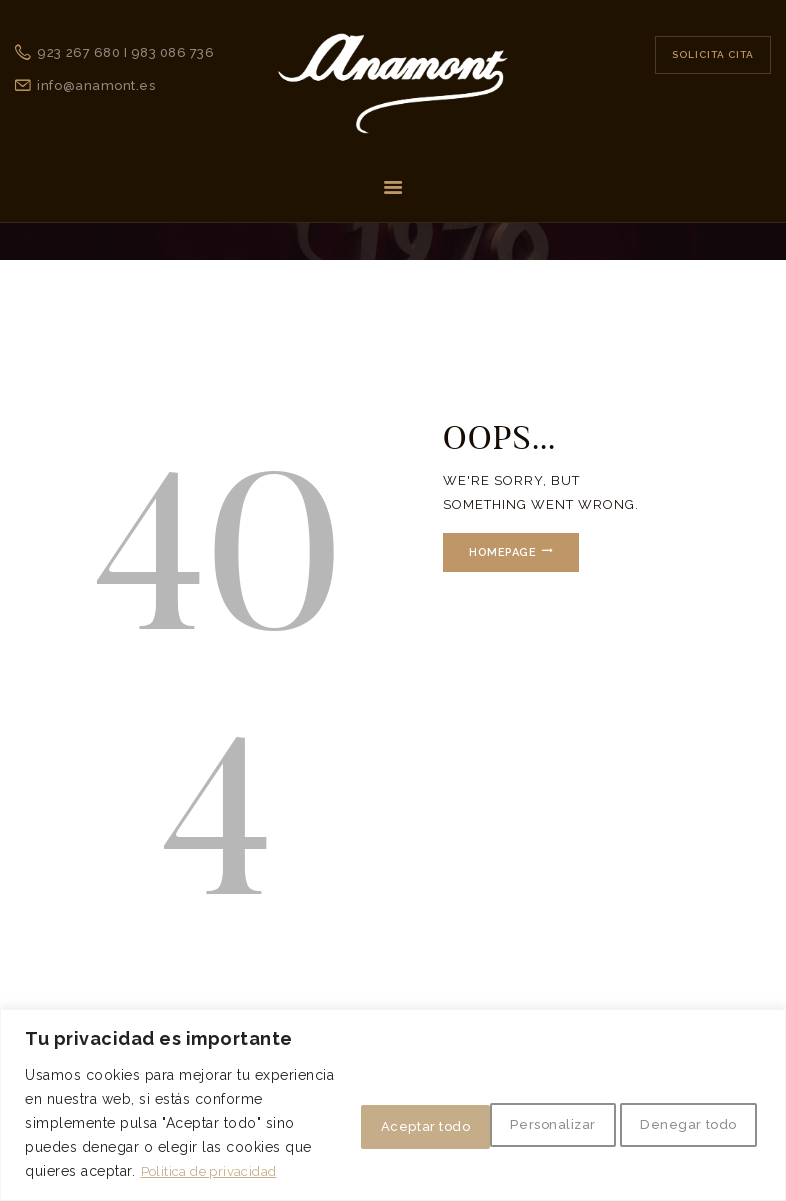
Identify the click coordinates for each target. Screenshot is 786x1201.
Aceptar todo (680, 1100)
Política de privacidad (159, 1172)
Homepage (508, 552)
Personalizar (342, 1100)
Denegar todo (509, 1100)
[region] (393, 1081)
